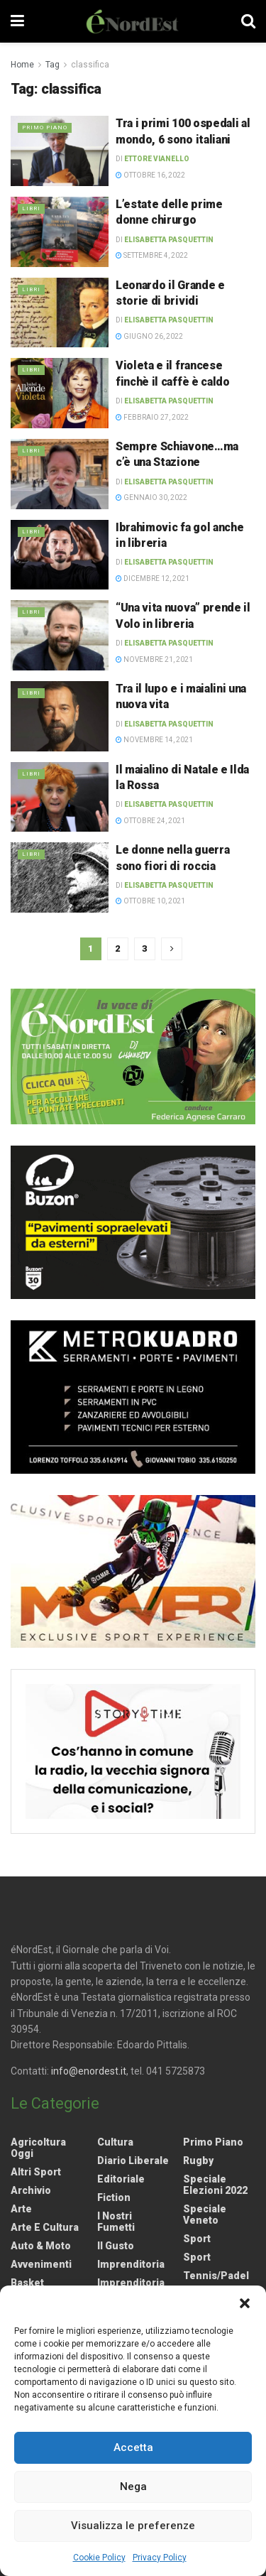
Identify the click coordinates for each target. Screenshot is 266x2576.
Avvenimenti (41, 2264)
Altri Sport (36, 2172)
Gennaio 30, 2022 (151, 497)
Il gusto (115, 2245)
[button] (245, 2303)
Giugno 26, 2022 (149, 336)
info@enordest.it (88, 2071)
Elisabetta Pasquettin (169, 240)
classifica (90, 65)
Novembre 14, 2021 (154, 740)
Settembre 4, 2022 (152, 255)
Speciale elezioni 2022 (215, 2184)
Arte (21, 2208)
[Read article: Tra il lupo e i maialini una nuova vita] (60, 716)
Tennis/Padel (216, 2275)
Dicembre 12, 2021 (152, 578)
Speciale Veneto (204, 2214)
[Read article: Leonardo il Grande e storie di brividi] (60, 313)
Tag (52, 65)
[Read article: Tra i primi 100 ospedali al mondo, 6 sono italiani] (60, 151)
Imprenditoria (131, 2264)
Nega (133, 2486)
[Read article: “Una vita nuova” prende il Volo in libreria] (60, 635)
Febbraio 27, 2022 (152, 417)
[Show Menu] (17, 21)
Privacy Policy (160, 2558)
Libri (31, 208)
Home (22, 65)
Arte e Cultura (45, 2227)
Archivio (31, 2190)
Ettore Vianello (156, 159)
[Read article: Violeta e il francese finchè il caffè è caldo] (60, 393)
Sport (197, 2238)
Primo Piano (44, 127)
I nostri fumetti (116, 2221)
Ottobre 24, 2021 (150, 821)
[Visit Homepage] (132, 21)
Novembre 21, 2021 (154, 659)
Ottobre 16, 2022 (150, 175)
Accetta (133, 2447)
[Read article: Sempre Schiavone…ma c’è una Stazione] (60, 474)
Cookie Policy (99, 2558)
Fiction (114, 2197)
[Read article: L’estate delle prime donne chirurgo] (60, 232)
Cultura (115, 2142)
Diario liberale (133, 2160)
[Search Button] (248, 21)
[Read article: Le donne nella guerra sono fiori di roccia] (60, 877)
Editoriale (121, 2179)
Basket (27, 2282)
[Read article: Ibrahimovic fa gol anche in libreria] (60, 555)
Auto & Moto (41, 2245)
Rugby (198, 2160)
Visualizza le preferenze (133, 2525)
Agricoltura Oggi (38, 2147)
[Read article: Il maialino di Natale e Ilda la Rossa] (60, 797)
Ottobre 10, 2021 (150, 901)
